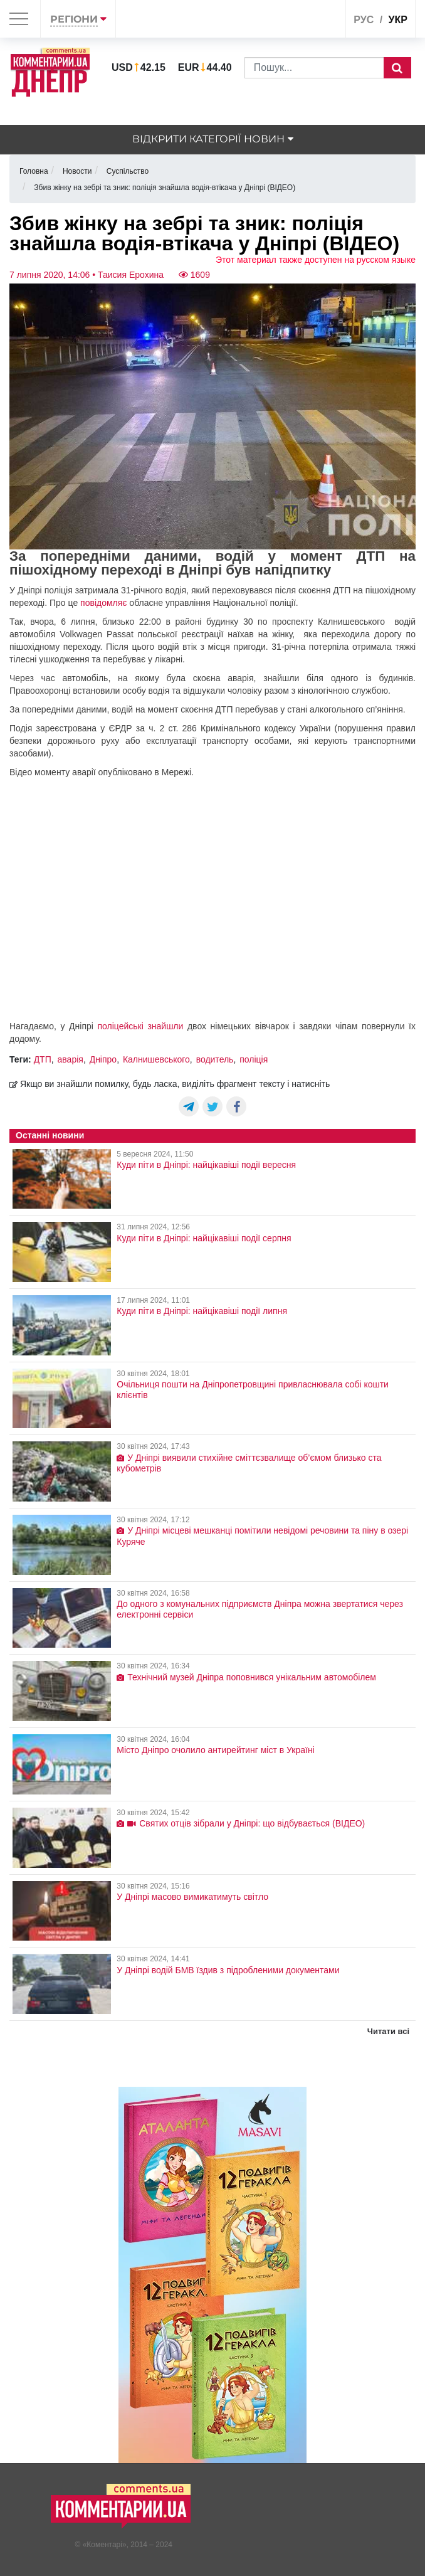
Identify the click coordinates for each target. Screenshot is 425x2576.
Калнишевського (156, 1059)
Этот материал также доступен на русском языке (316, 260)
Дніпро (103, 1059)
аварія (70, 1059)
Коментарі (104, 2544)
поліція (253, 1059)
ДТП (42, 1059)
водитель (215, 1059)
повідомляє (103, 603)
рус (364, 19)
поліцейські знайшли (140, 1026)
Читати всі (388, 2031)
